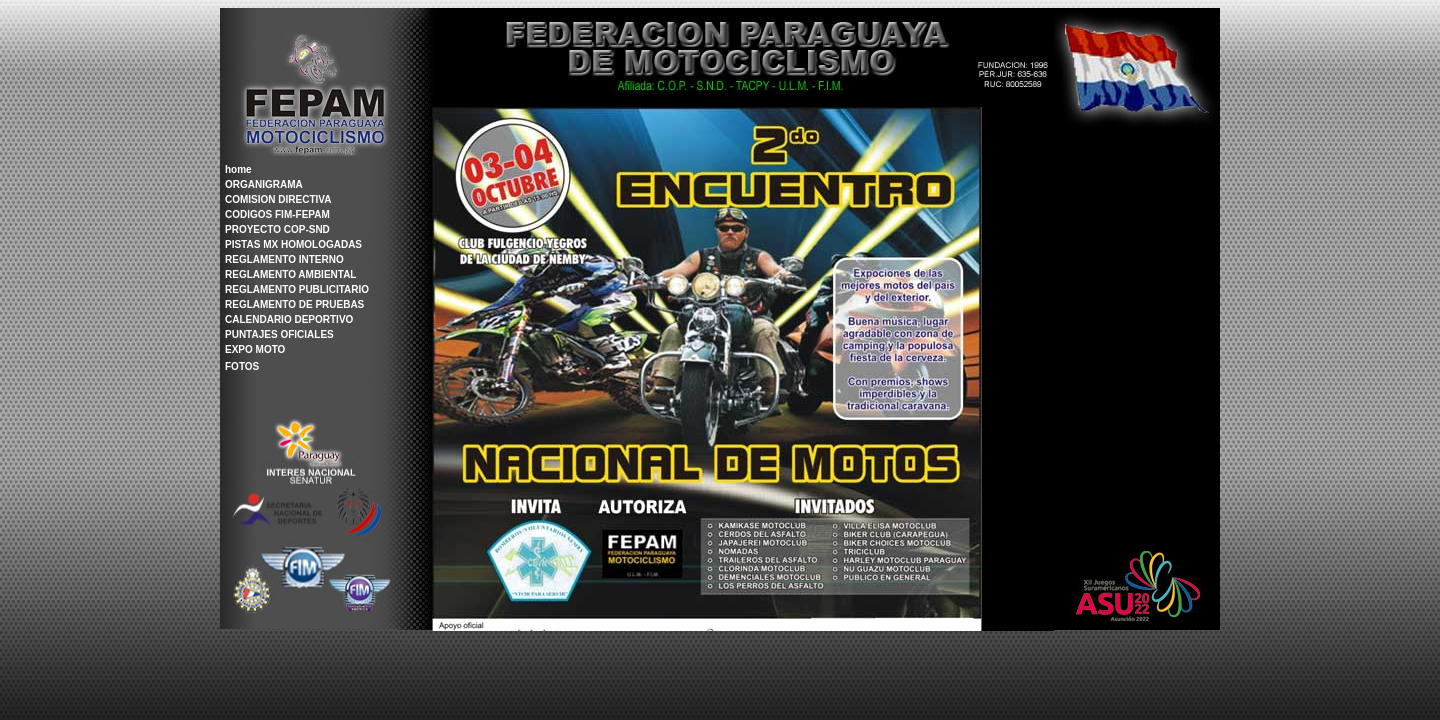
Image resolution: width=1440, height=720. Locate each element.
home (238, 169)
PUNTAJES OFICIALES (279, 334)
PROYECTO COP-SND (277, 229)
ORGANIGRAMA (264, 184)
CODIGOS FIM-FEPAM (277, 214)
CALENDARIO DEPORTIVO (289, 319)
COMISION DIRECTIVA (278, 199)
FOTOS (242, 366)
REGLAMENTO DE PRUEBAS (294, 304)
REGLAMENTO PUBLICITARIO (297, 289)
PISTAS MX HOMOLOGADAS (293, 244)
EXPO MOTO (255, 349)
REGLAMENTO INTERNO (284, 259)
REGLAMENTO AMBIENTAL (290, 274)
